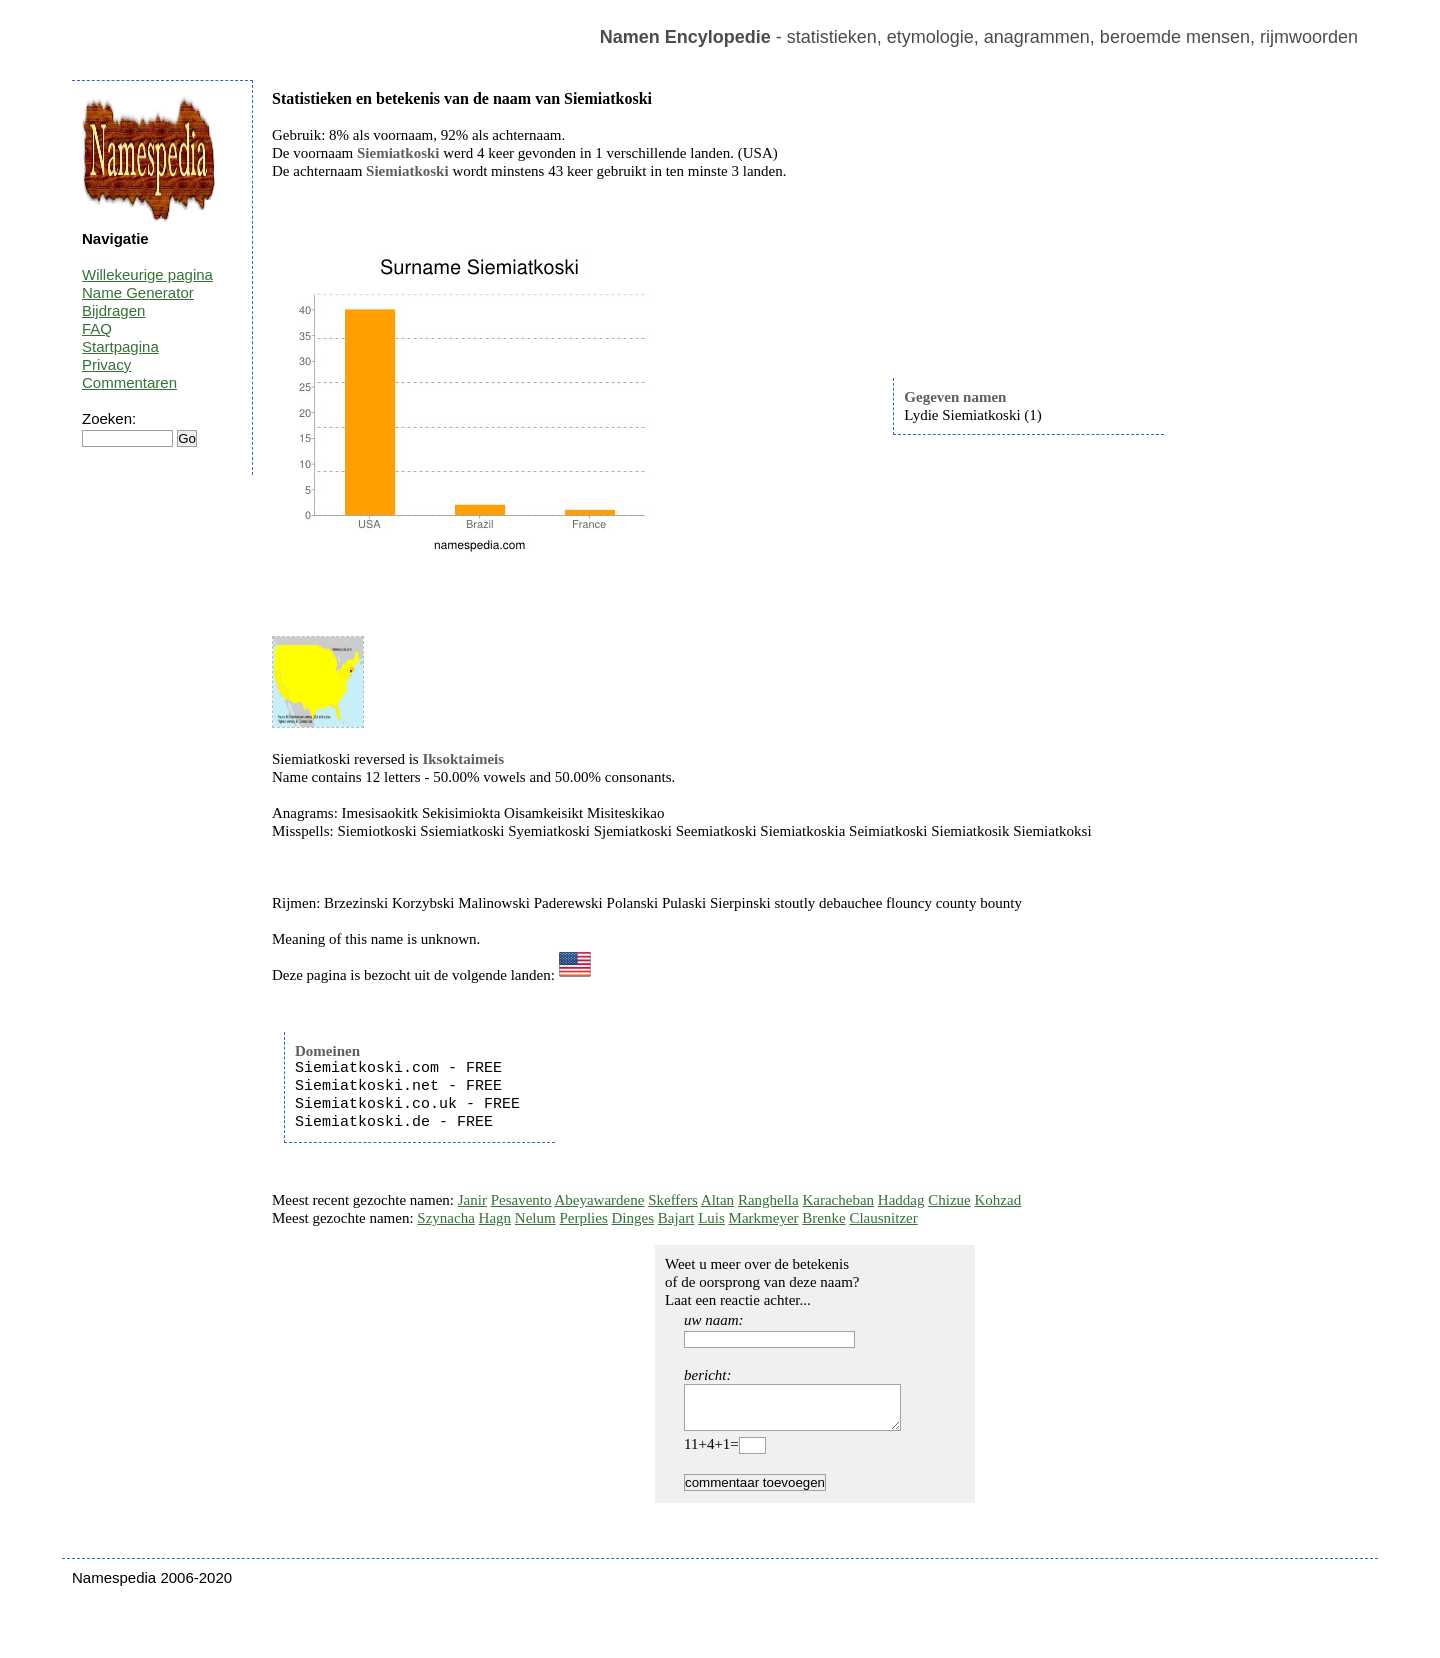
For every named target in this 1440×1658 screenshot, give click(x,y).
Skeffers (673, 1200)
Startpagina (120, 346)
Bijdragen (113, 310)
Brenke (823, 1218)
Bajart (676, 1218)
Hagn (495, 1218)
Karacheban (838, 1200)
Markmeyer (764, 1218)
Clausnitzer (883, 1218)
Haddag (901, 1200)
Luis (711, 1218)
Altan (717, 1200)
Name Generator (138, 292)
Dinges (633, 1218)
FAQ (97, 328)
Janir (472, 1200)
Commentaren (129, 382)
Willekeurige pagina (147, 274)
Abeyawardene (599, 1200)
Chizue (949, 1200)
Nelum (535, 1218)
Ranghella (768, 1200)
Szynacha (445, 1218)
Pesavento (521, 1200)
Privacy (106, 364)
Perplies (583, 1218)
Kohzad (997, 1200)
